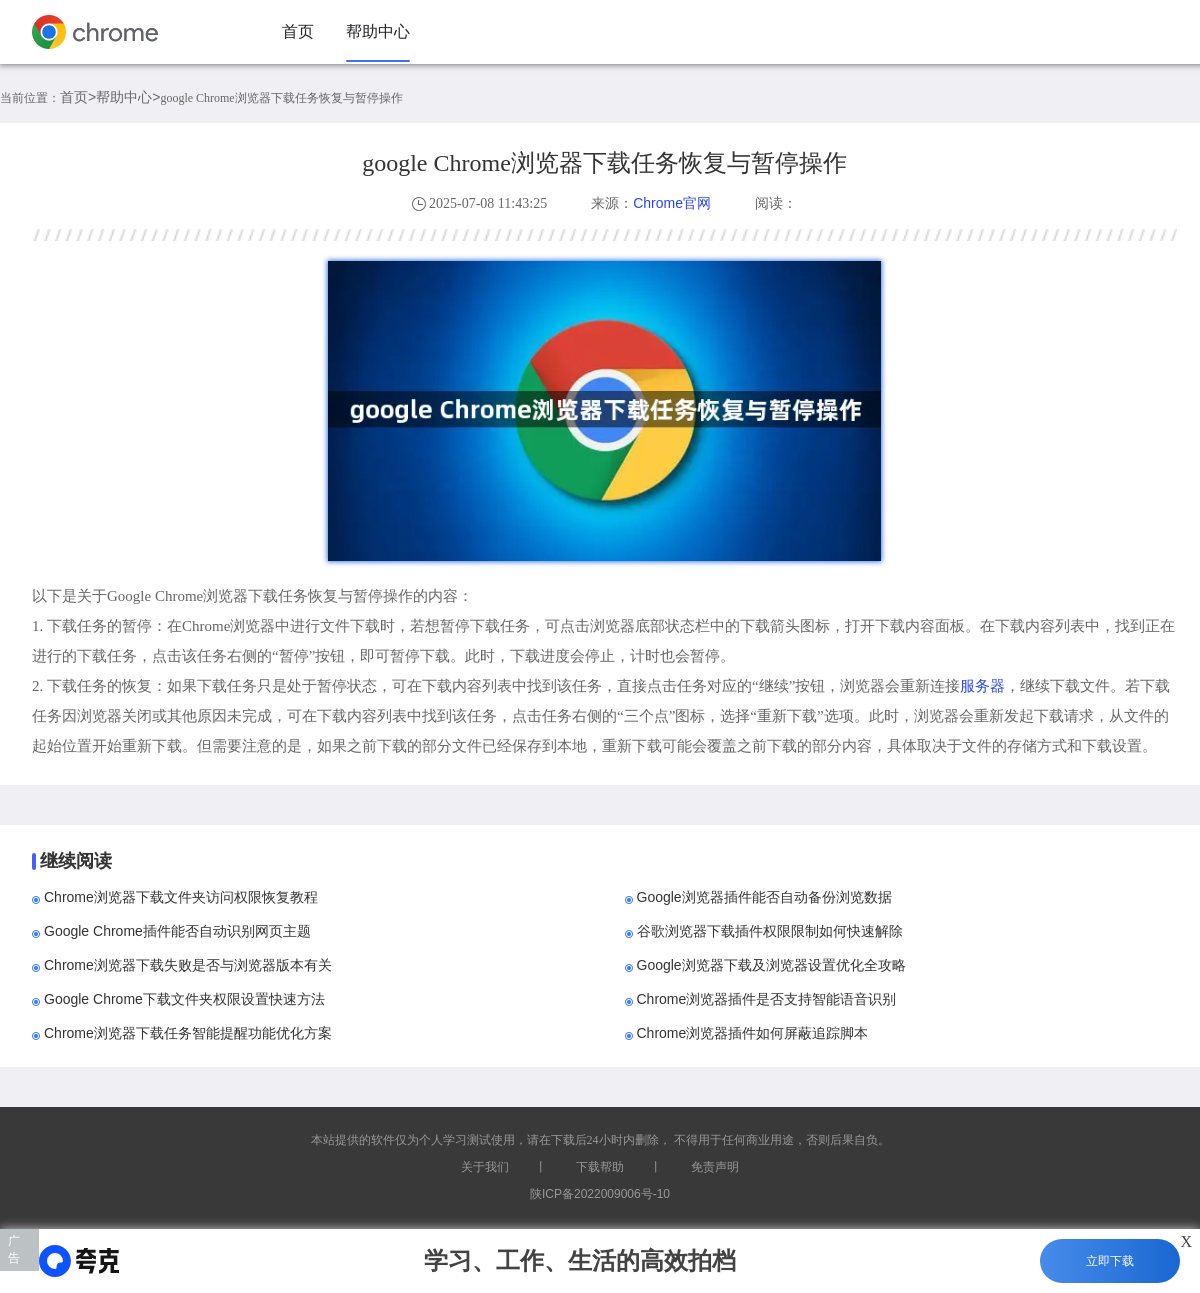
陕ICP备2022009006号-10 (600, 1194)
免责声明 (715, 1167)
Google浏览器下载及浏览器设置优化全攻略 (771, 965)
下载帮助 (600, 1167)
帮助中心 (378, 31)
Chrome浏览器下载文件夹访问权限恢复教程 (181, 897)
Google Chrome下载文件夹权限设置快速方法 (184, 999)
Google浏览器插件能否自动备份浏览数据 (764, 897)
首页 (298, 31)
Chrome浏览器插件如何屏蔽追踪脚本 (753, 1033)
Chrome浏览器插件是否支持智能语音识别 (767, 999)
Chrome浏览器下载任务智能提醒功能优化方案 (188, 1033)
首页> (78, 97)
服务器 (982, 685)
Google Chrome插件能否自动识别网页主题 (177, 931)
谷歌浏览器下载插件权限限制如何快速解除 (770, 931)
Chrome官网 (672, 203)
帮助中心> (128, 97)
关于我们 (485, 1167)
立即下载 (1110, 1261)
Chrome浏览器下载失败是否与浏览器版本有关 (188, 965)
